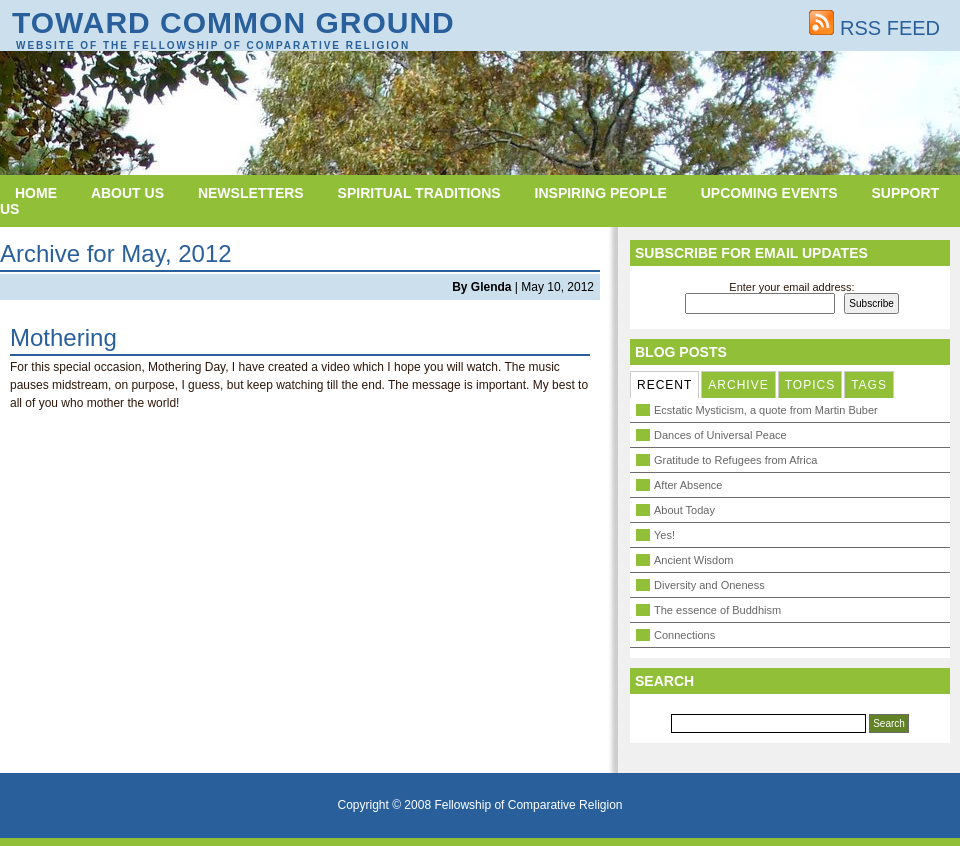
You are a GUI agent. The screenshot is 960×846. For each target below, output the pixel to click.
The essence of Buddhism (717, 610)
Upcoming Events (769, 193)
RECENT (664, 385)
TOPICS (810, 385)
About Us (127, 193)
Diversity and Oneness (709, 585)
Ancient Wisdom (693, 560)
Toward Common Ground (233, 22)
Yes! (664, 535)
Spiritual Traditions (419, 193)
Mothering (63, 337)
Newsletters (251, 193)
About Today (684, 510)
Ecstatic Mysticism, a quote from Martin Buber (766, 410)
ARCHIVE (738, 385)
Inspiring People (601, 193)
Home (36, 193)
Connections (684, 635)
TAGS (869, 385)
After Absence (688, 485)
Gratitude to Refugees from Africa (735, 460)
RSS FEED (874, 28)
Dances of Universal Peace (720, 435)
